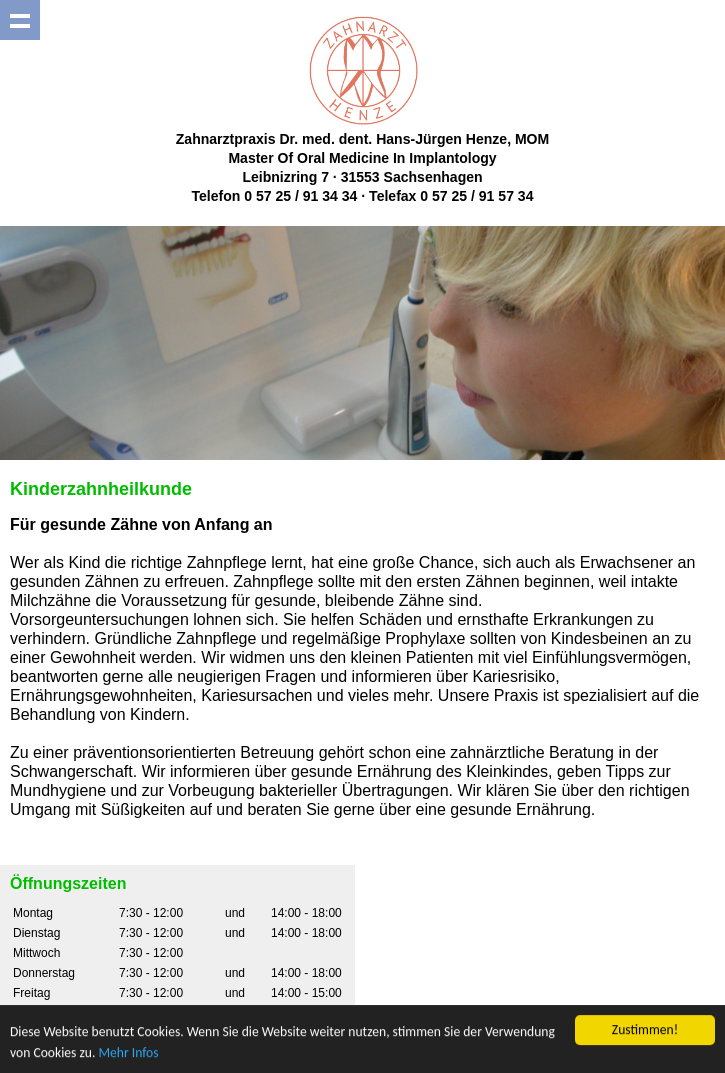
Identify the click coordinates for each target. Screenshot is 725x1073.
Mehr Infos (128, 1052)
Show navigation (20, 20)
